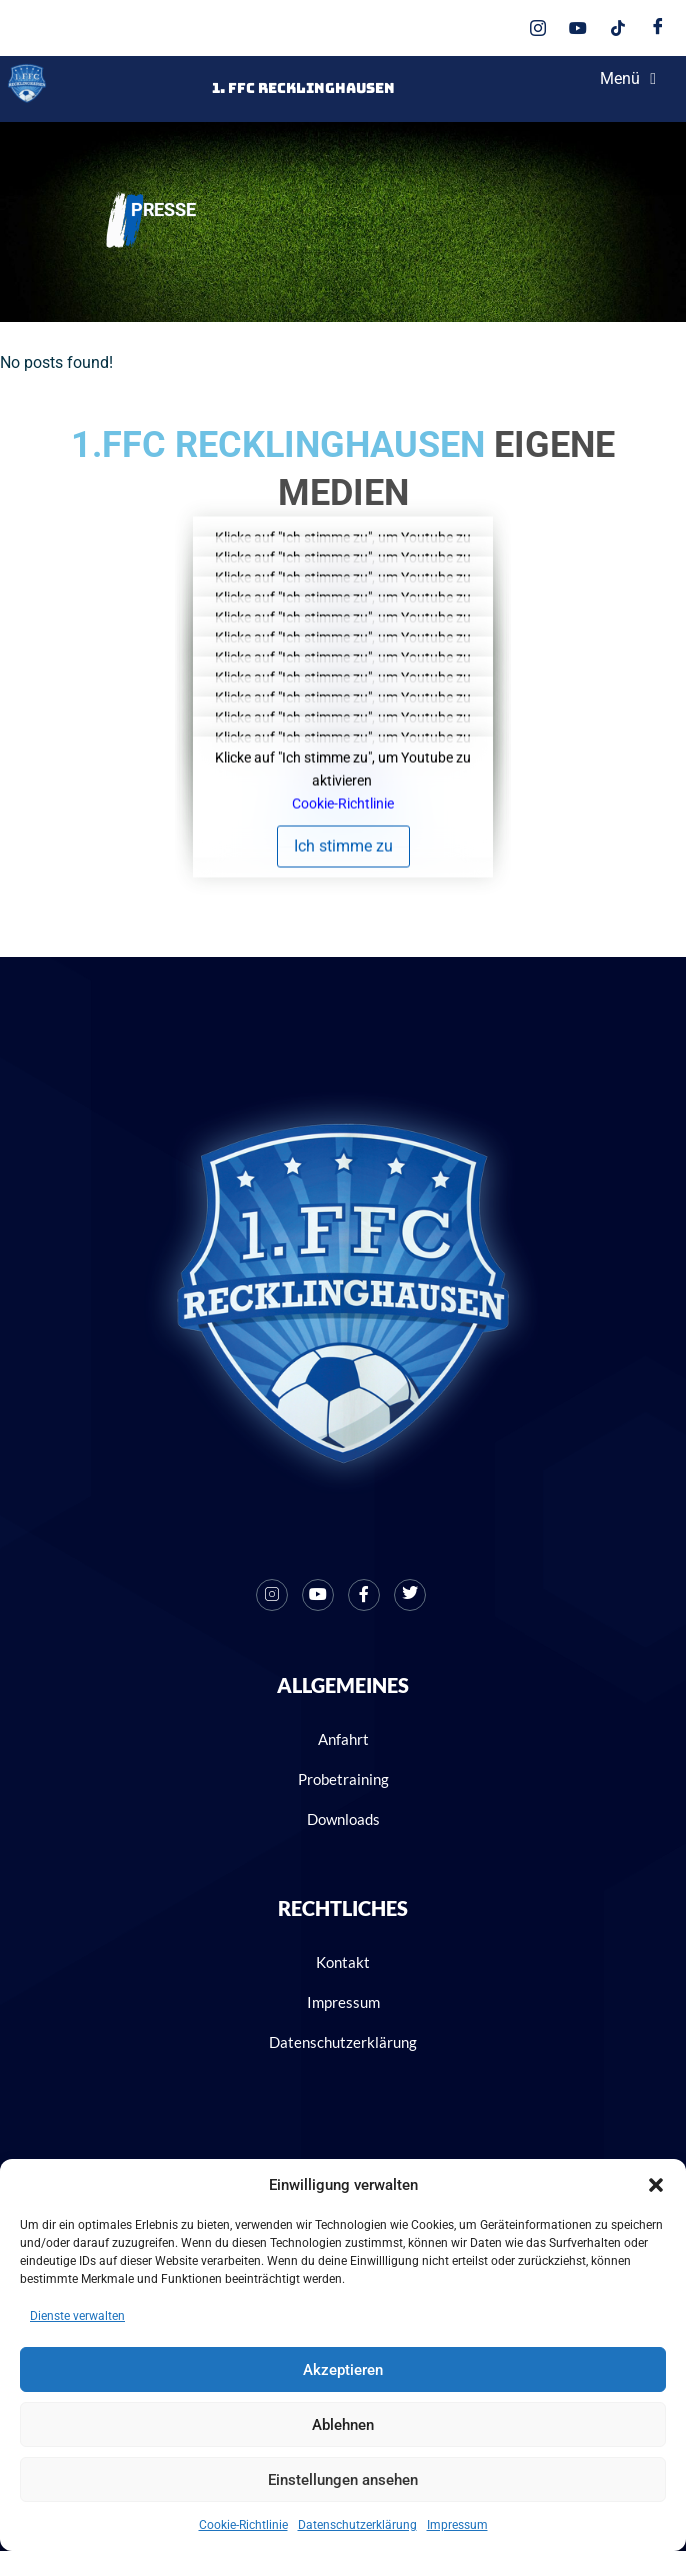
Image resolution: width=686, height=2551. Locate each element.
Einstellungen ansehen (343, 2480)
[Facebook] (658, 28)
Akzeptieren (343, 2370)
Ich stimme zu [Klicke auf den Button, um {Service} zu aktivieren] (343, 846)
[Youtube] (578, 28)
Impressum (457, 2525)
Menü (628, 79)
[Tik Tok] (618, 28)
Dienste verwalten (77, 2316)
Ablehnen (343, 2425)
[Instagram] (538, 28)
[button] (656, 2185)
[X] (410, 1595)
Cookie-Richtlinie (243, 2525)
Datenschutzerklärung (357, 2525)
